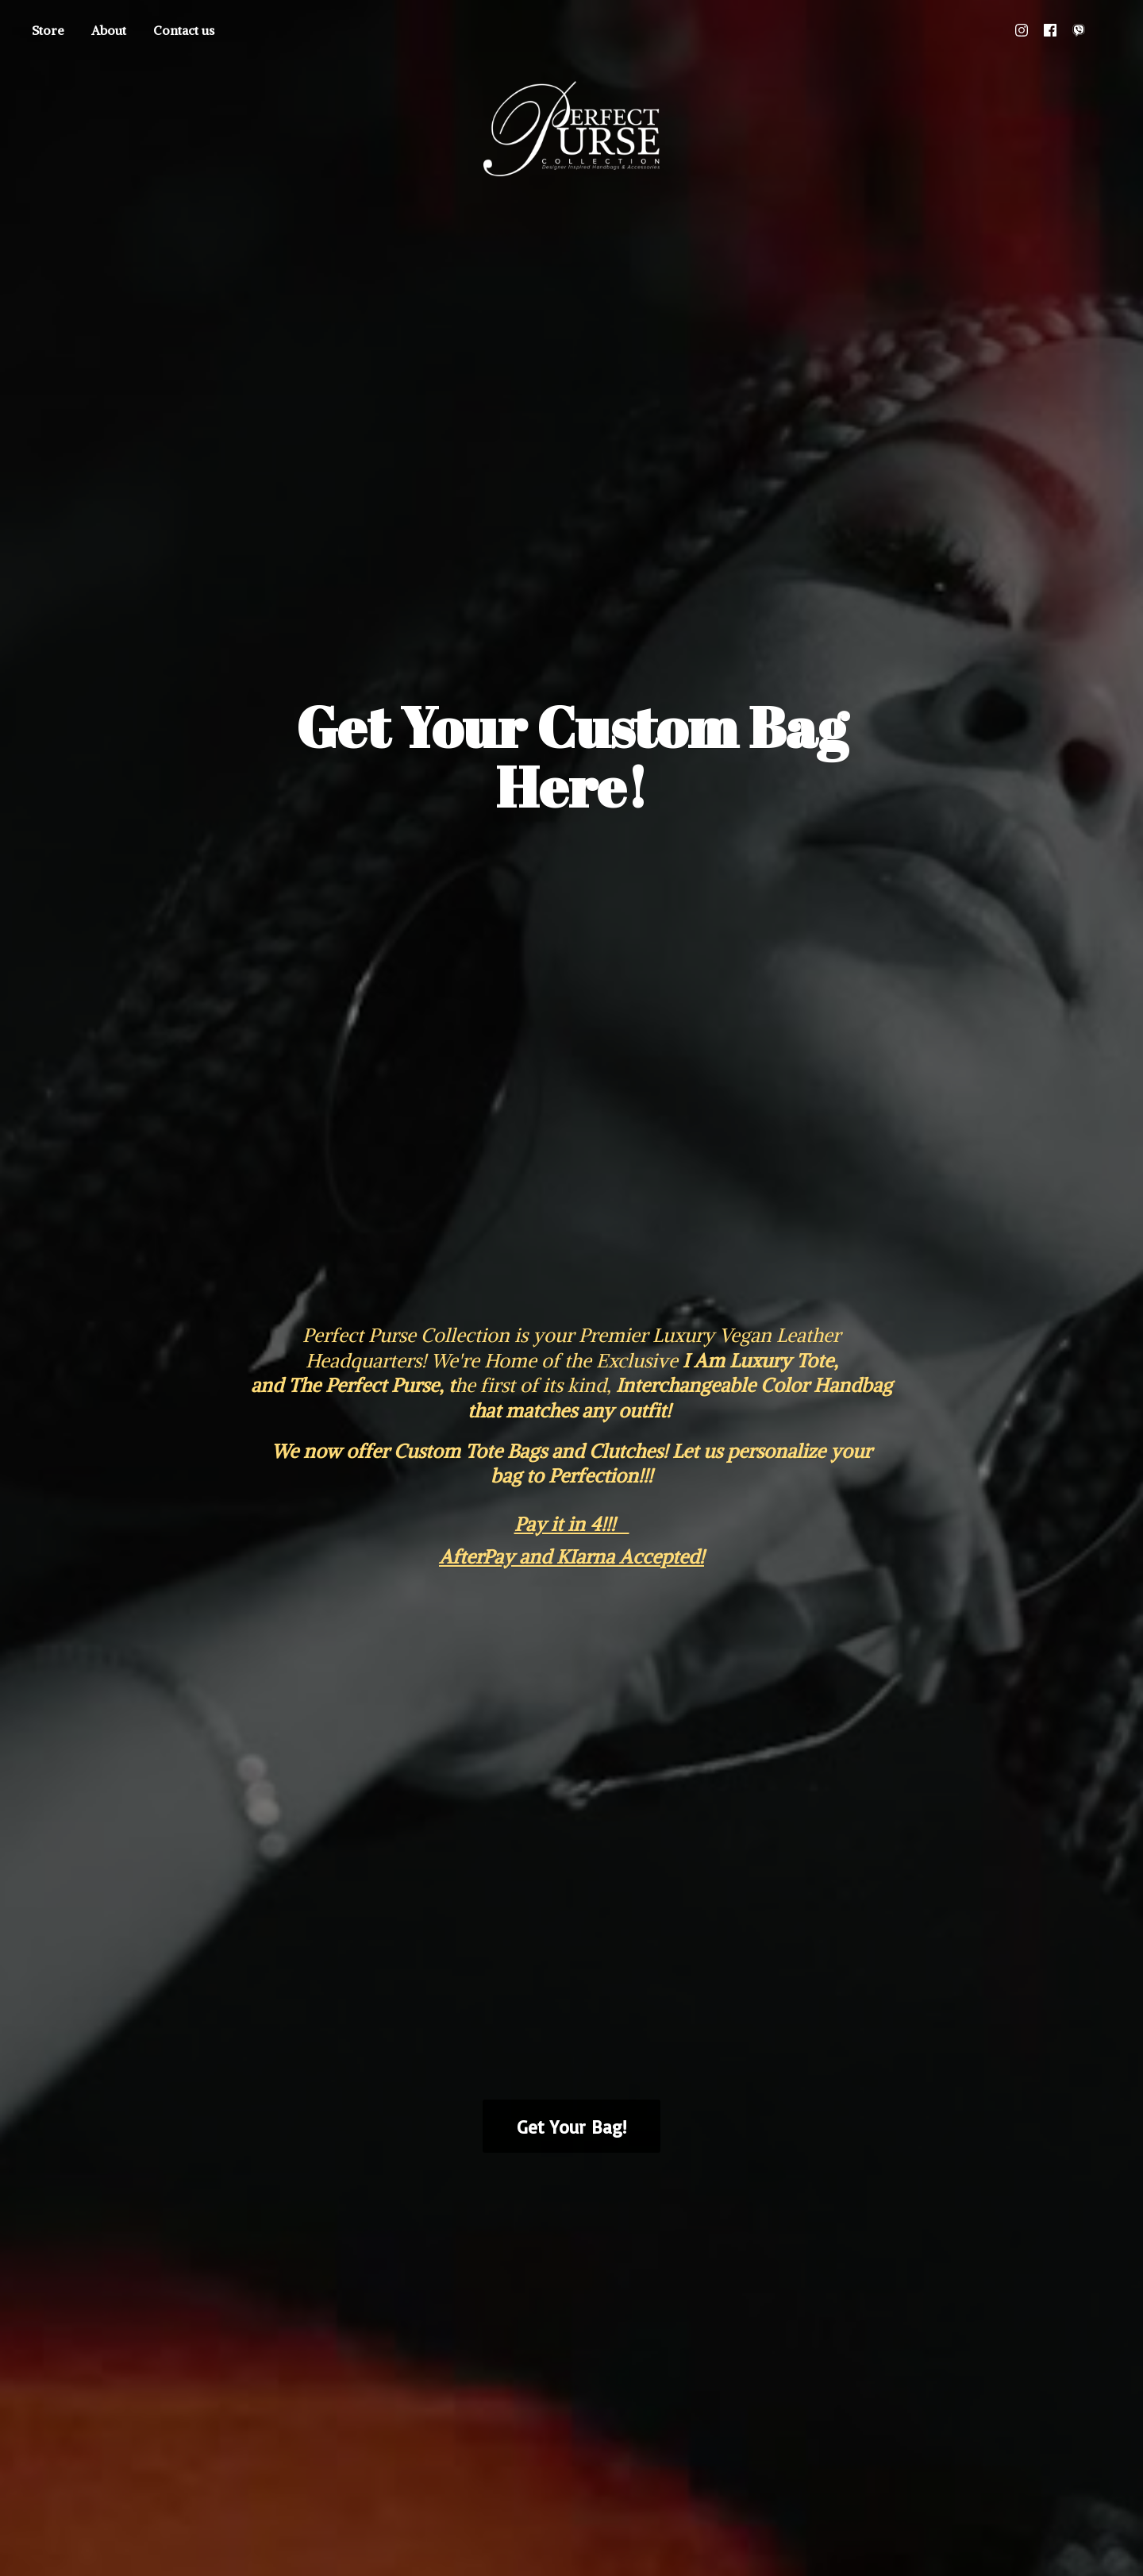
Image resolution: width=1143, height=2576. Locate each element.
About (108, 30)
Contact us (183, 30)
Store (48, 30)
